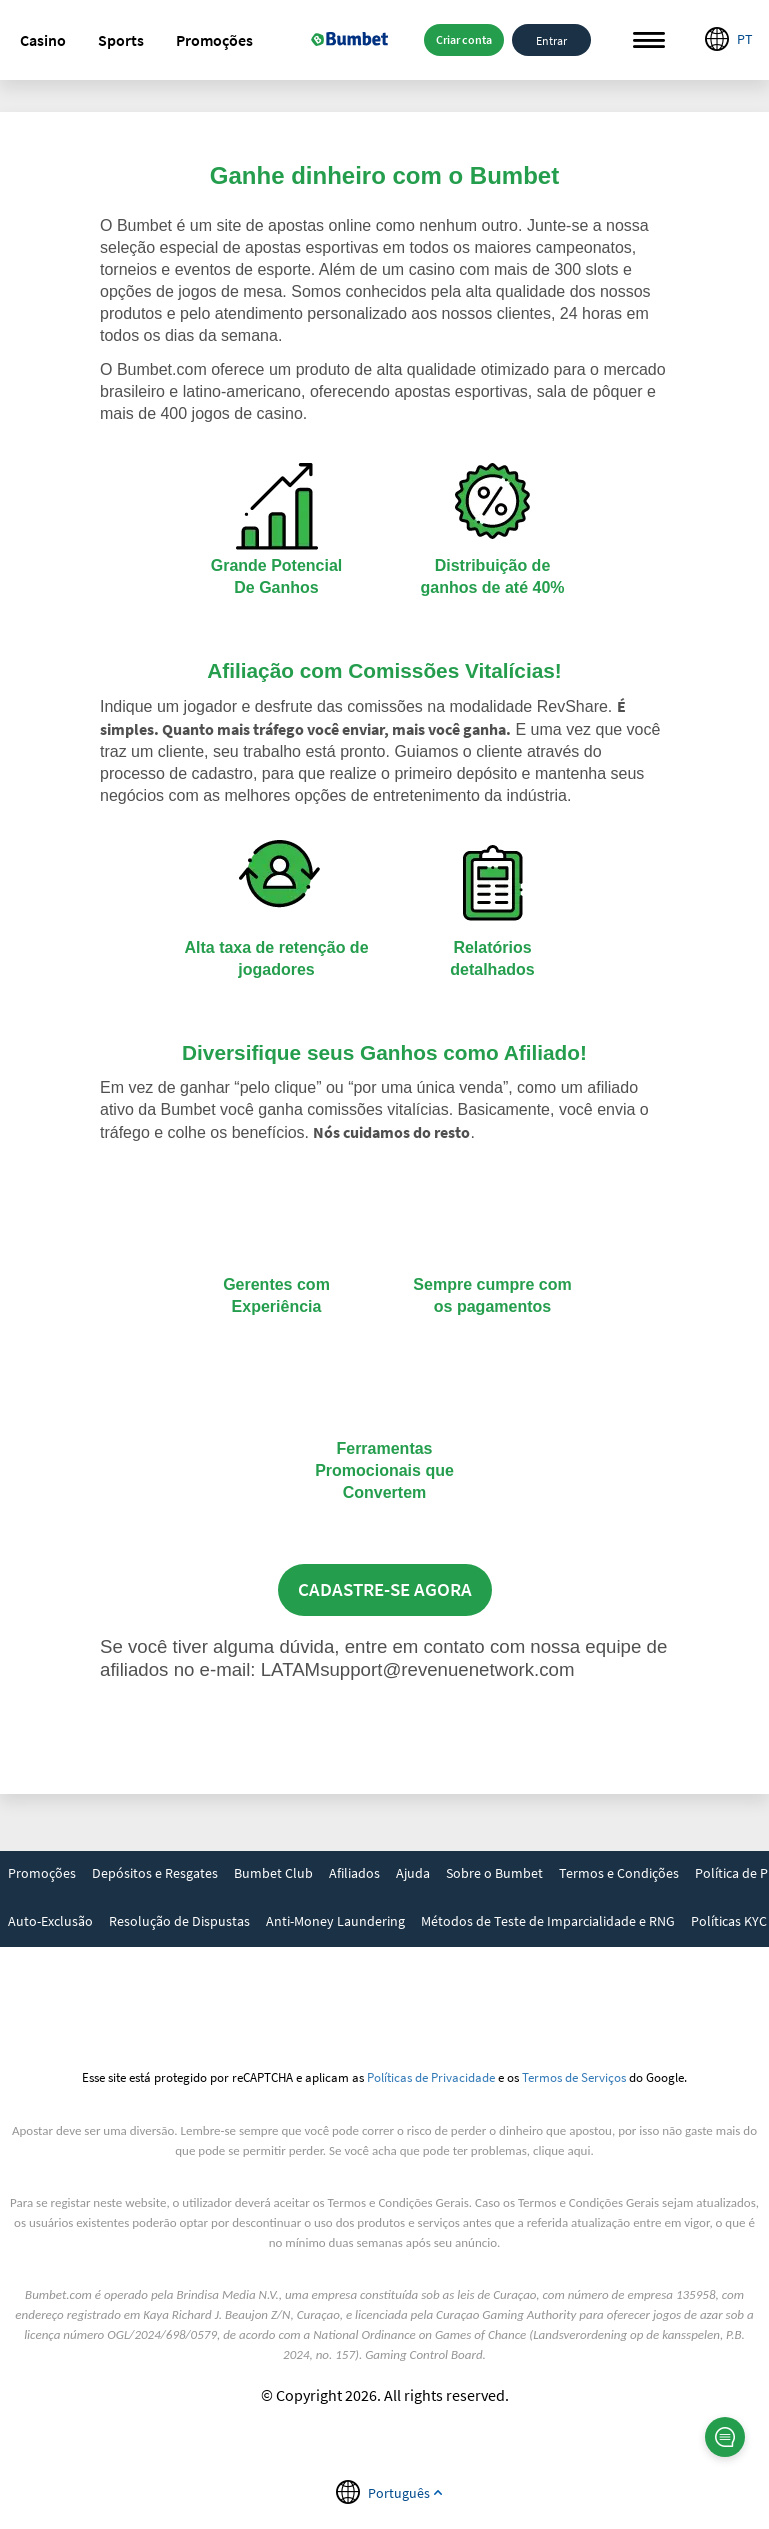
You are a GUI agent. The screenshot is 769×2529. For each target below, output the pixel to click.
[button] (43, 40)
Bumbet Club (273, 1873)
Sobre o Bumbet (494, 1873)
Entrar (551, 39)
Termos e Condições (619, 1873)
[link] (42, 1875)
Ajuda (413, 1873)
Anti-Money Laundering (335, 1921)
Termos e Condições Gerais (398, 2202)
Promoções (214, 40)
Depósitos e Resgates (155, 1873)
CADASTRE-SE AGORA (385, 1589)
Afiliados (354, 1873)
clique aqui (561, 2150)
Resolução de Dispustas (179, 1921)
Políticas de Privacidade (431, 2077)
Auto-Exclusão (50, 1921)
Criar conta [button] (464, 39)
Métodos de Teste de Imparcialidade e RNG (548, 1921)
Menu (649, 40)
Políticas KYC (729, 1921)
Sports (121, 40)
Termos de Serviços (574, 2077)
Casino (43, 40)
